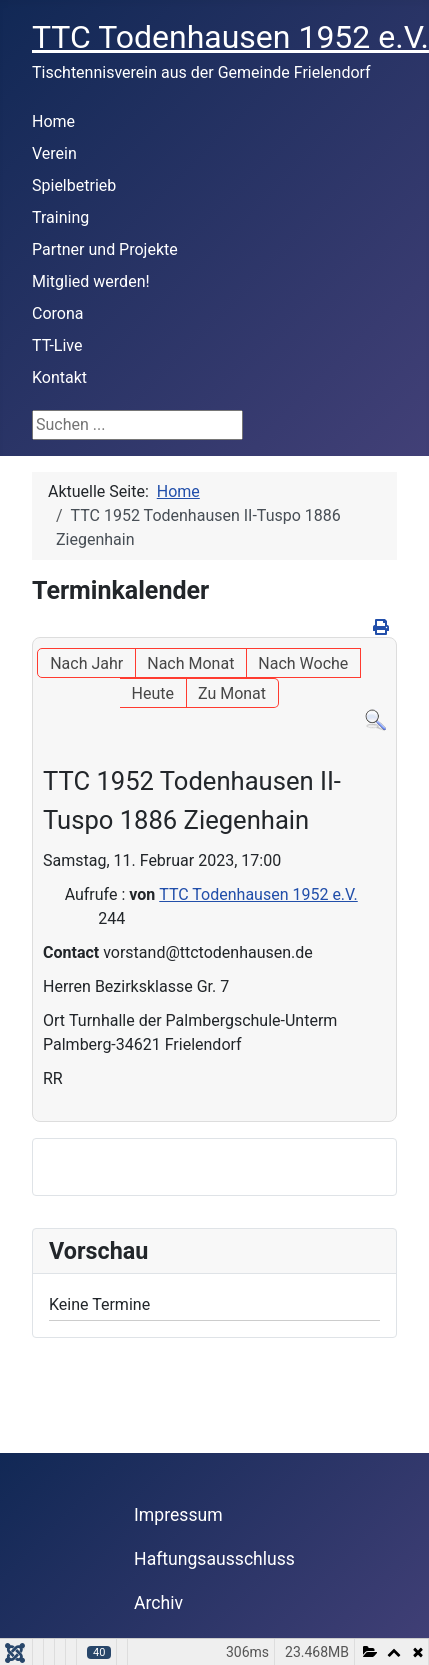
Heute (153, 693)
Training (60, 217)
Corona (57, 313)
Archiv (158, 1603)
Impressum (178, 1515)
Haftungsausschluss (214, 1559)
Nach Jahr (86, 663)
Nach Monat (190, 663)
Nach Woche (303, 663)
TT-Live (57, 345)
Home (53, 121)
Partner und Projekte (105, 249)
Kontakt (59, 377)
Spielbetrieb (74, 185)
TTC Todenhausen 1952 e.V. (258, 894)
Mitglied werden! (91, 281)
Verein (54, 153)
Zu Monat (232, 693)
